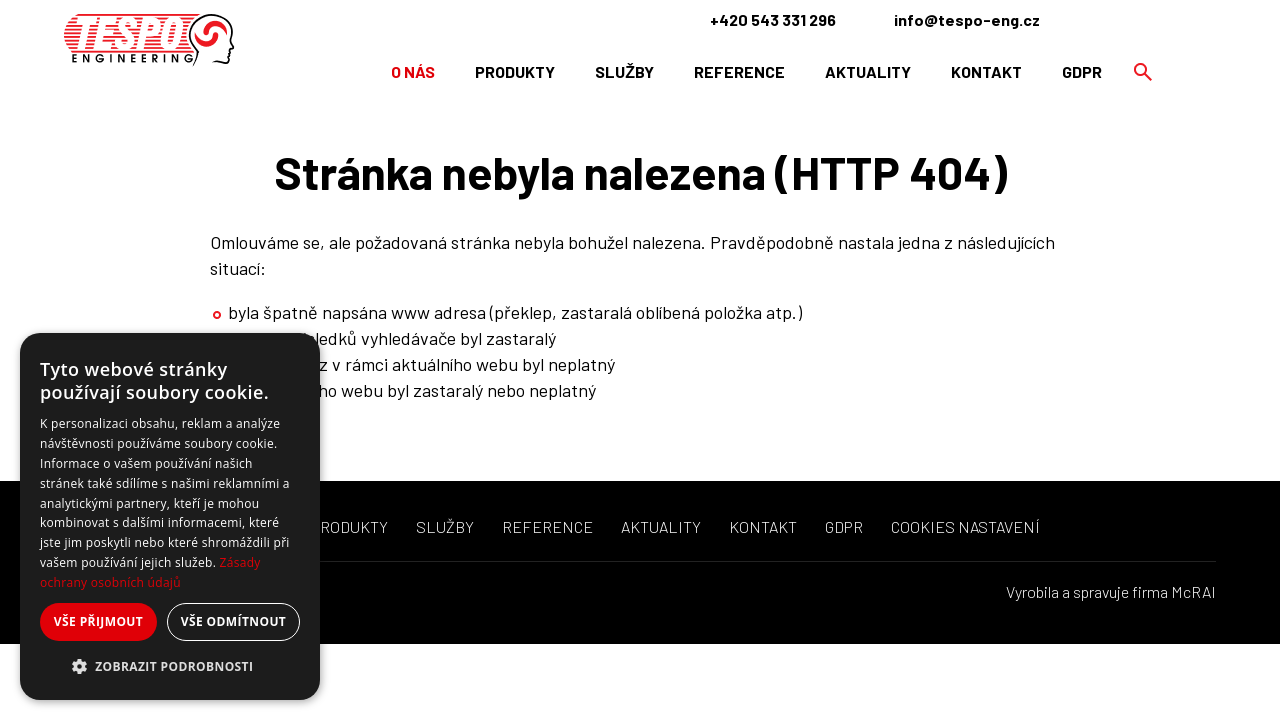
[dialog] (170, 516)
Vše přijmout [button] (98, 621)
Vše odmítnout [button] (233, 621)
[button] (170, 667)
